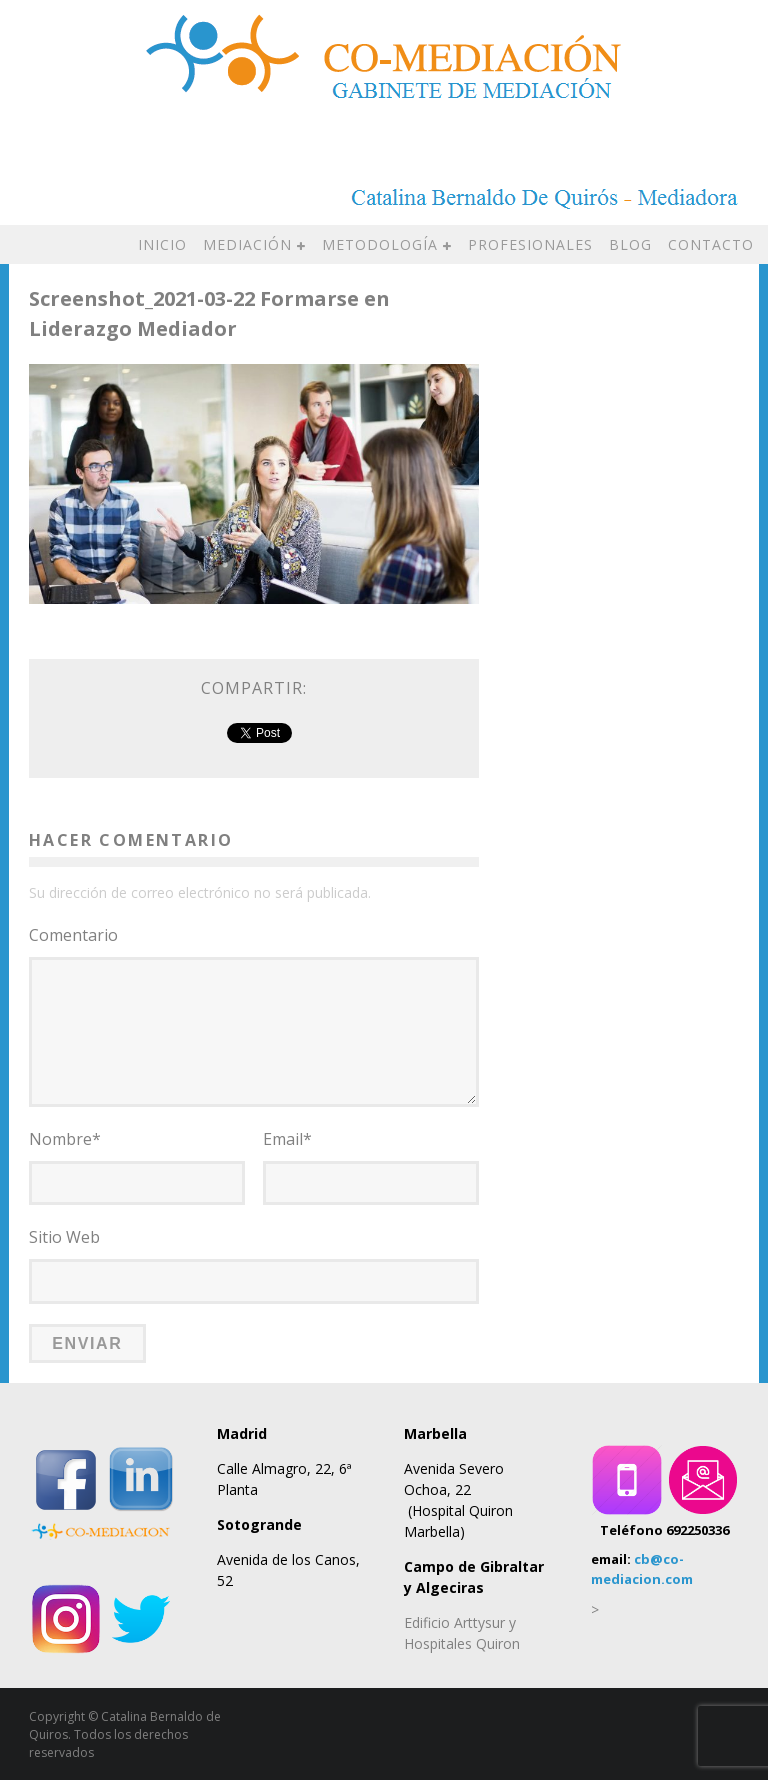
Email (287, 1139)
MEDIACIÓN (247, 244)
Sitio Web (64, 1237)
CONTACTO (711, 244)
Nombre (65, 1139)
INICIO (162, 244)
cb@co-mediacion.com (642, 1568)
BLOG (630, 244)
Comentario (73, 935)
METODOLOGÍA (380, 244)
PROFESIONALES (530, 244)
